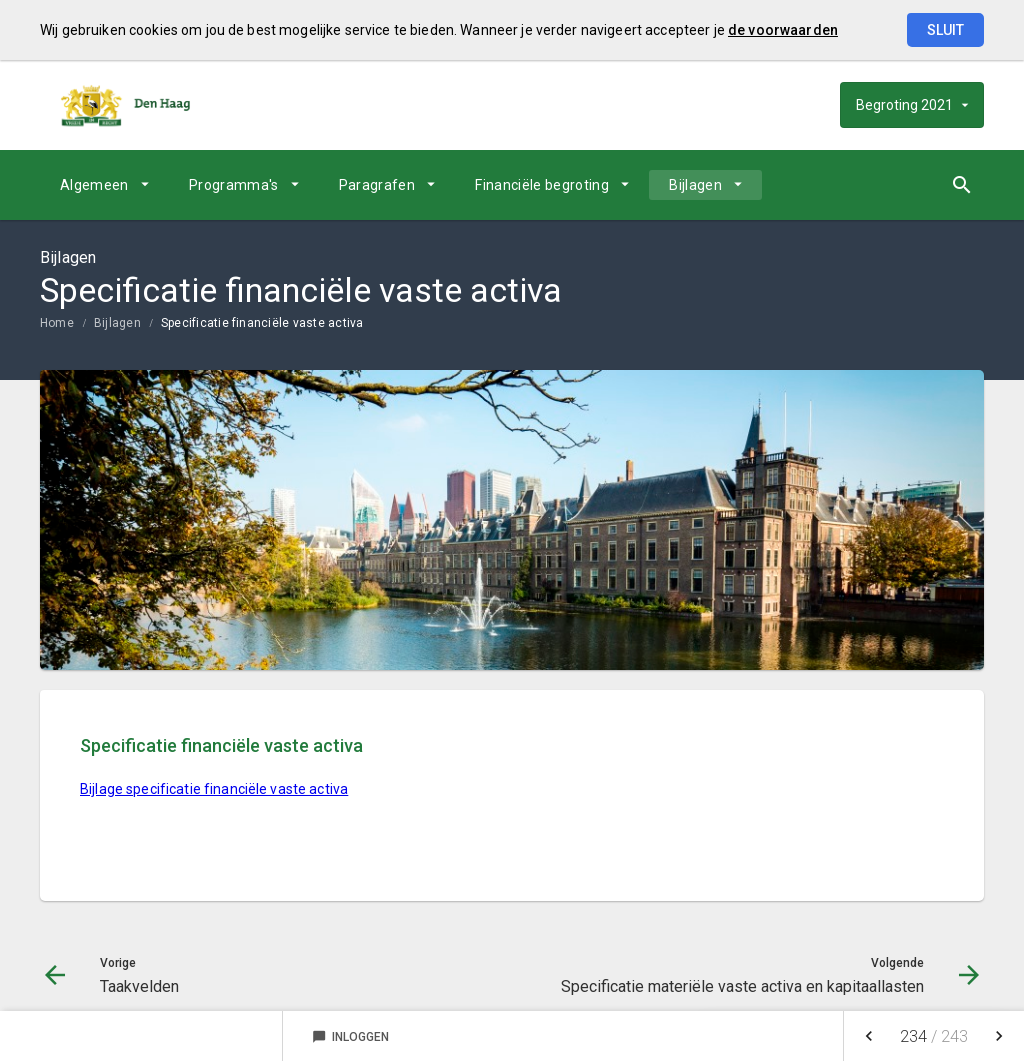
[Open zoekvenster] (961, 185)
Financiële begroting (542, 185)
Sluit (945, 30)
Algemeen (94, 185)
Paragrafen (377, 185)
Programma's (234, 185)
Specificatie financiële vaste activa (262, 323)
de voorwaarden (783, 30)
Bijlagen (695, 185)
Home (57, 323)
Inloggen (350, 1037)
